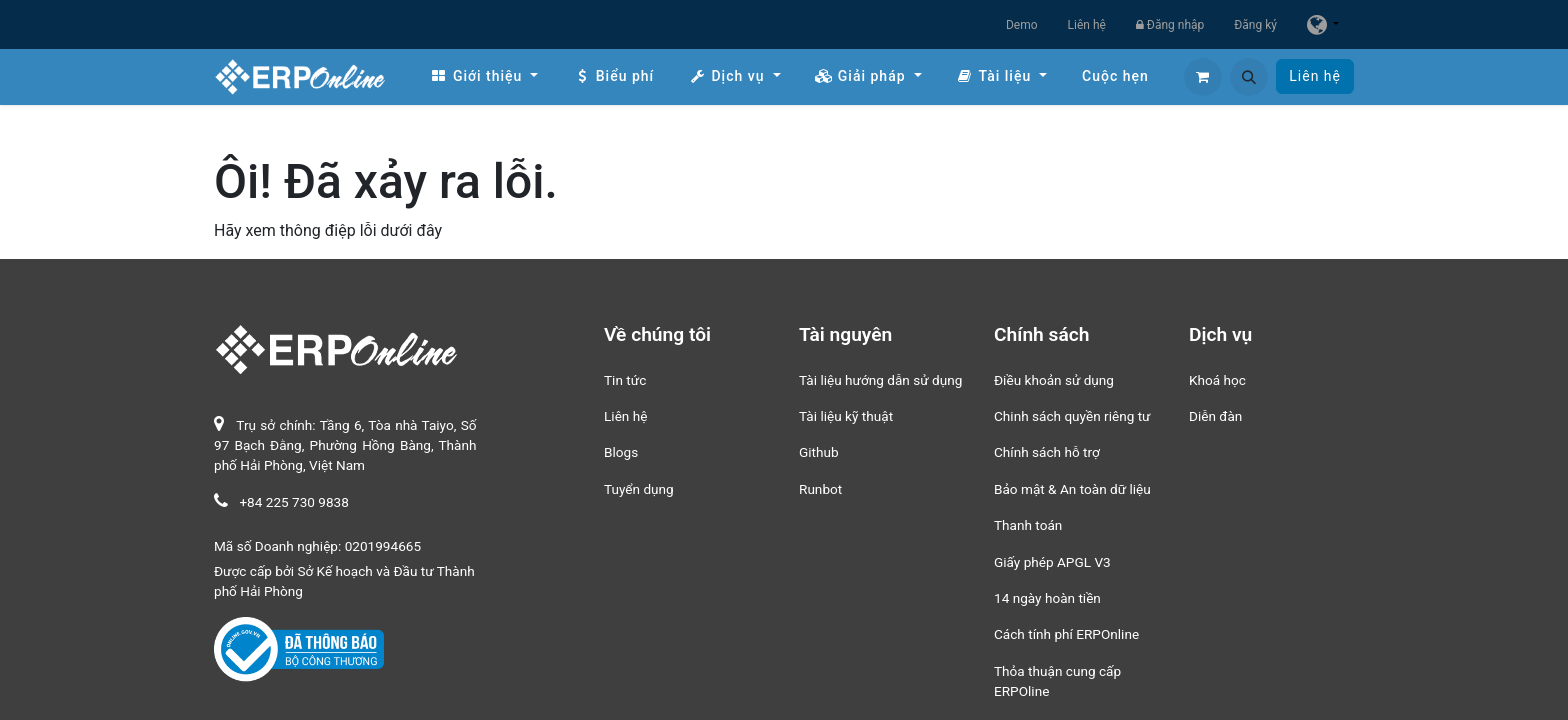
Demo (1022, 25)
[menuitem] (484, 76)
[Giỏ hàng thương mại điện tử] (1203, 77)
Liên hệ (1087, 25)
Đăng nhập (1170, 25)
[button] (1249, 77)
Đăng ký (1255, 25)
